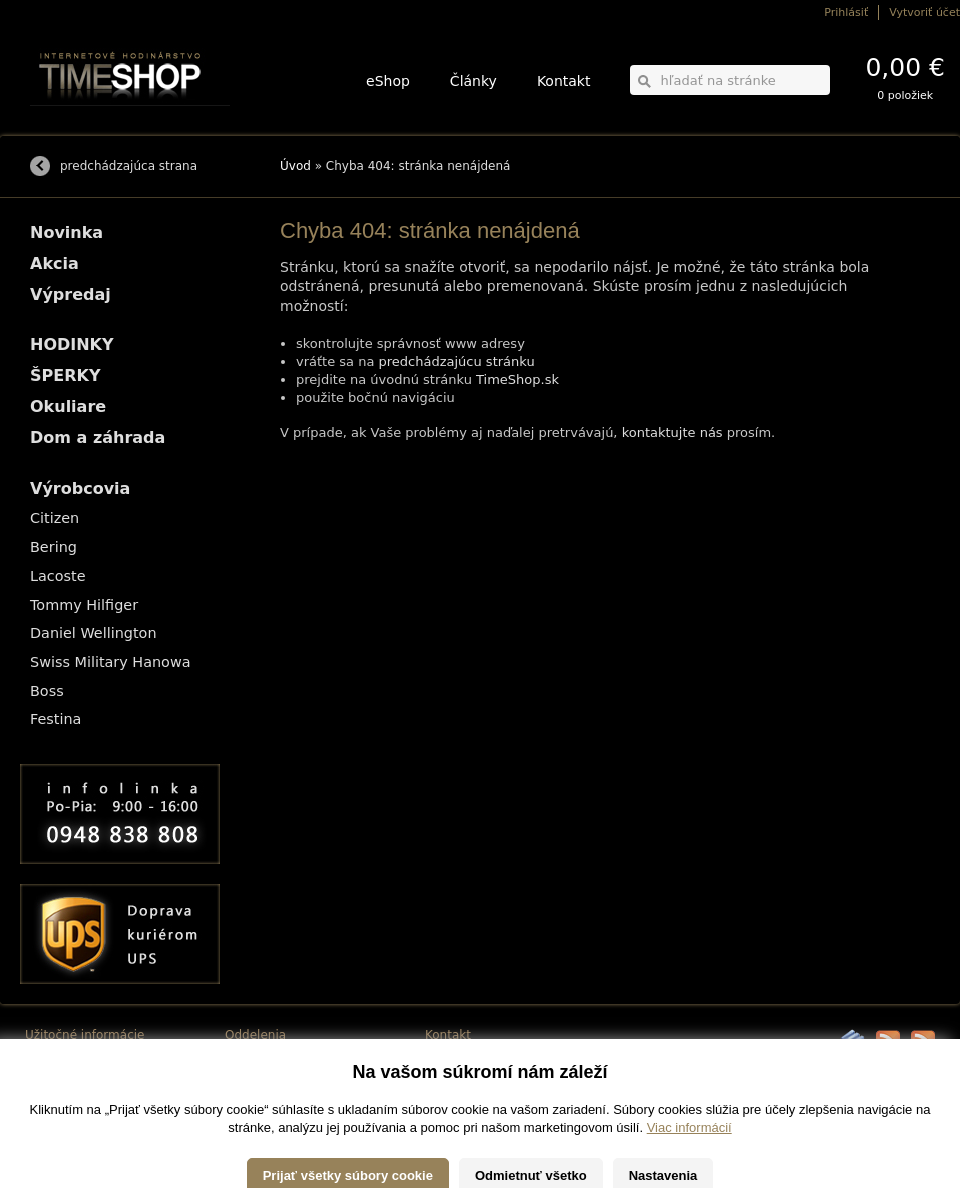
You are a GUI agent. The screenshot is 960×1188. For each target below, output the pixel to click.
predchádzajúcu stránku (457, 361)
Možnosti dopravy (69, 1057)
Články (473, 81)
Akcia (54, 263)
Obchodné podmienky (79, 1085)
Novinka (66, 232)
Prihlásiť (846, 12)
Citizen (54, 518)
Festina (55, 719)
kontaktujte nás (672, 432)
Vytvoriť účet (924, 12)
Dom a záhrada (97, 437)
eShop (388, 81)
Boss (47, 691)
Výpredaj (70, 294)
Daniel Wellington (93, 633)
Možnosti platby (64, 1071)
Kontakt (564, 81)
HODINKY (72, 344)
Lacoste (58, 576)
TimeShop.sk (517, 379)
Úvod (295, 166)
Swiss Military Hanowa (110, 662)
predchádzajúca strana (128, 166)
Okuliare (68, 406)
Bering (53, 547)
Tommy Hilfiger (84, 605)
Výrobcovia (80, 488)
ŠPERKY (65, 375)
